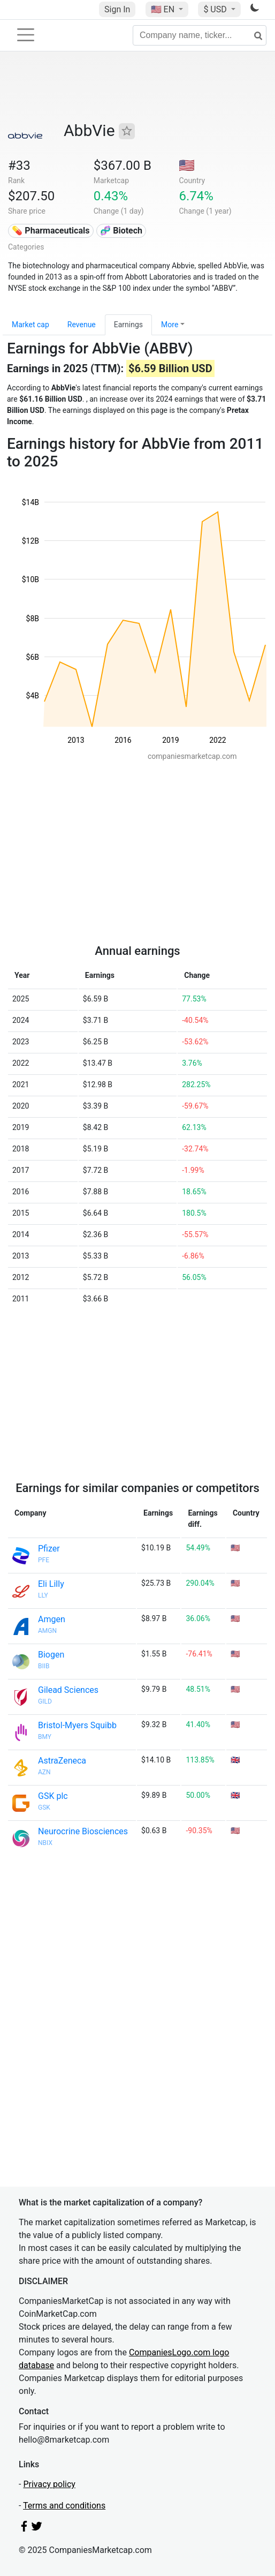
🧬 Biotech (121, 230)
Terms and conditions (64, 2505)
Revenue (81, 324)
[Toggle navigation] (26, 35)
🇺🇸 (164, 9)
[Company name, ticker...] (199, 35)
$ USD (215, 9)
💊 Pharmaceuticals (50, 230)
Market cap (30, 324)
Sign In (117, 9)
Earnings (128, 324)
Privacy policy (49, 2484)
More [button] (169, 324)
